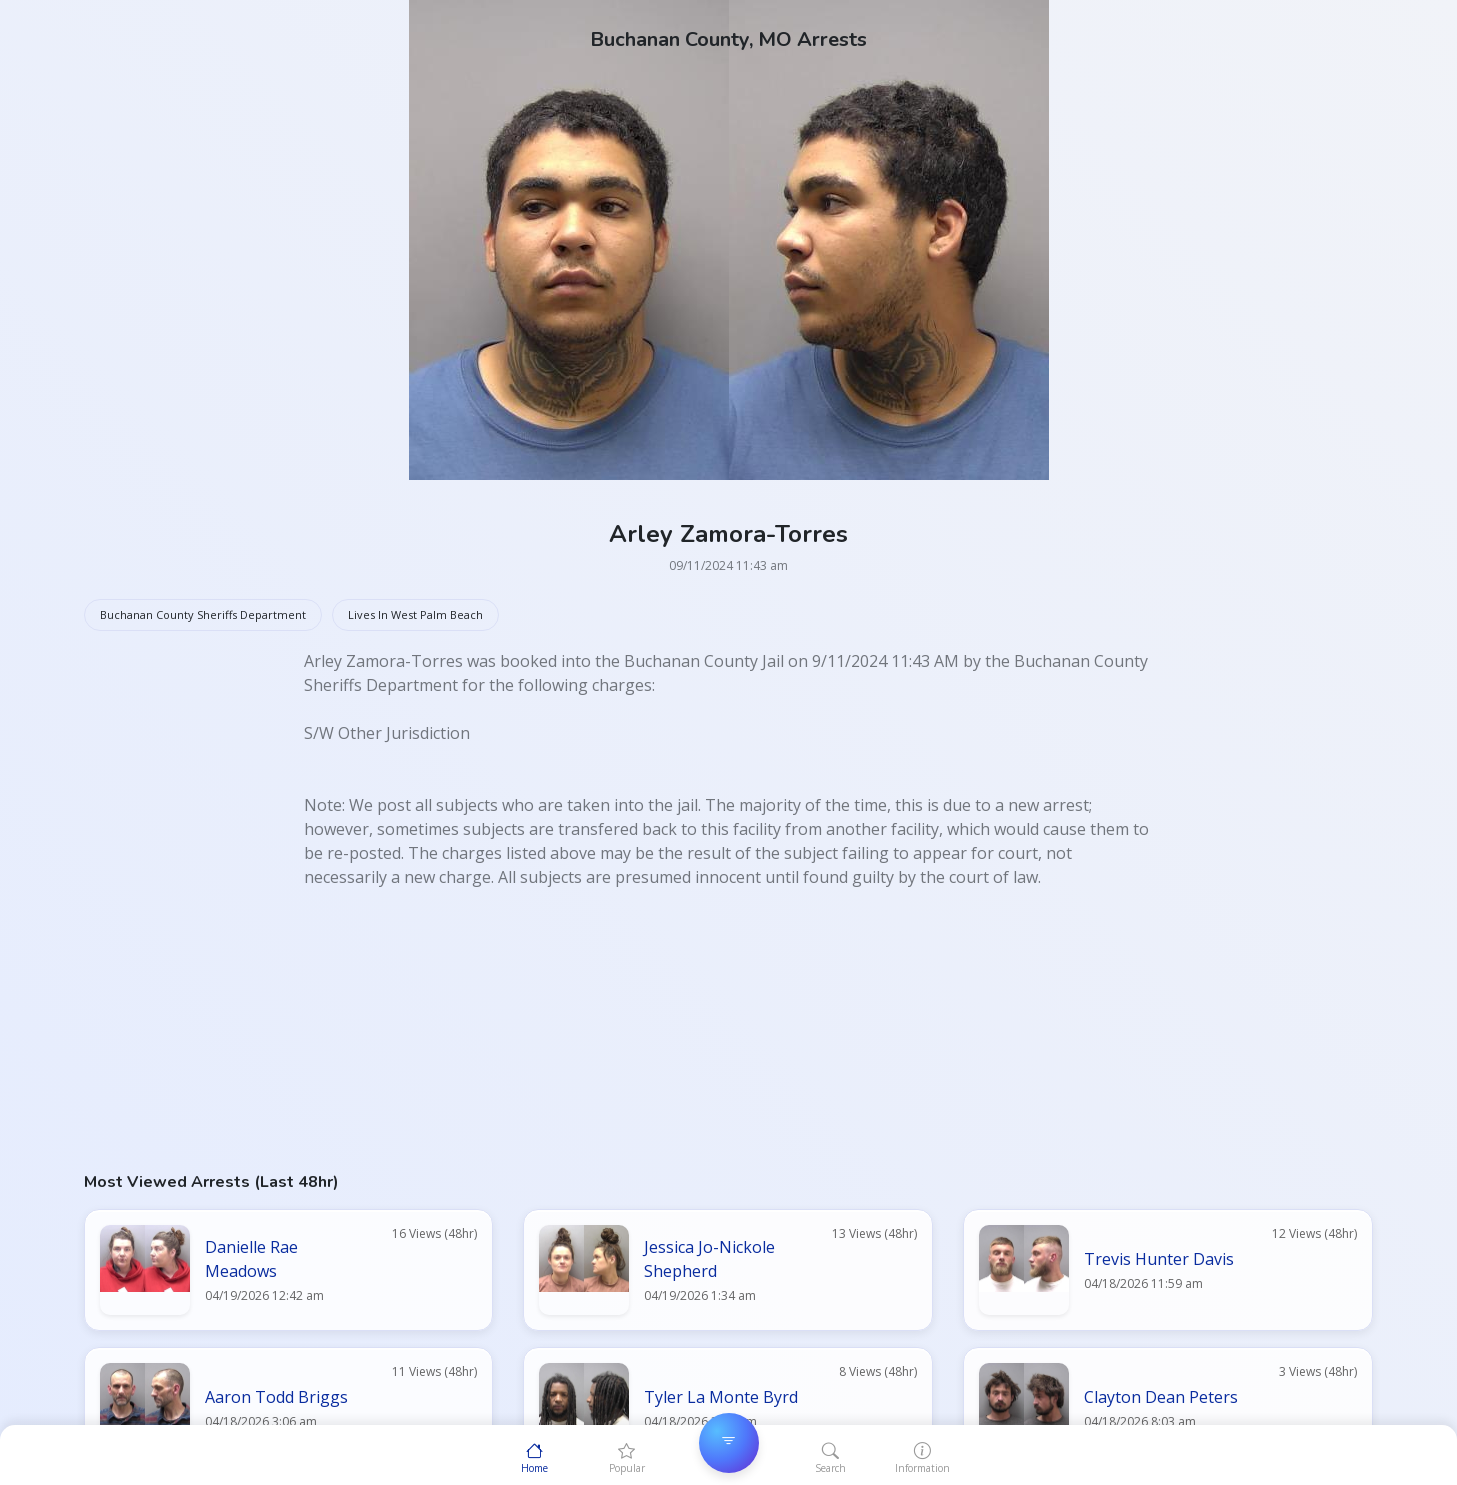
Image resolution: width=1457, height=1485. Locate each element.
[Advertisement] (684, 1029)
